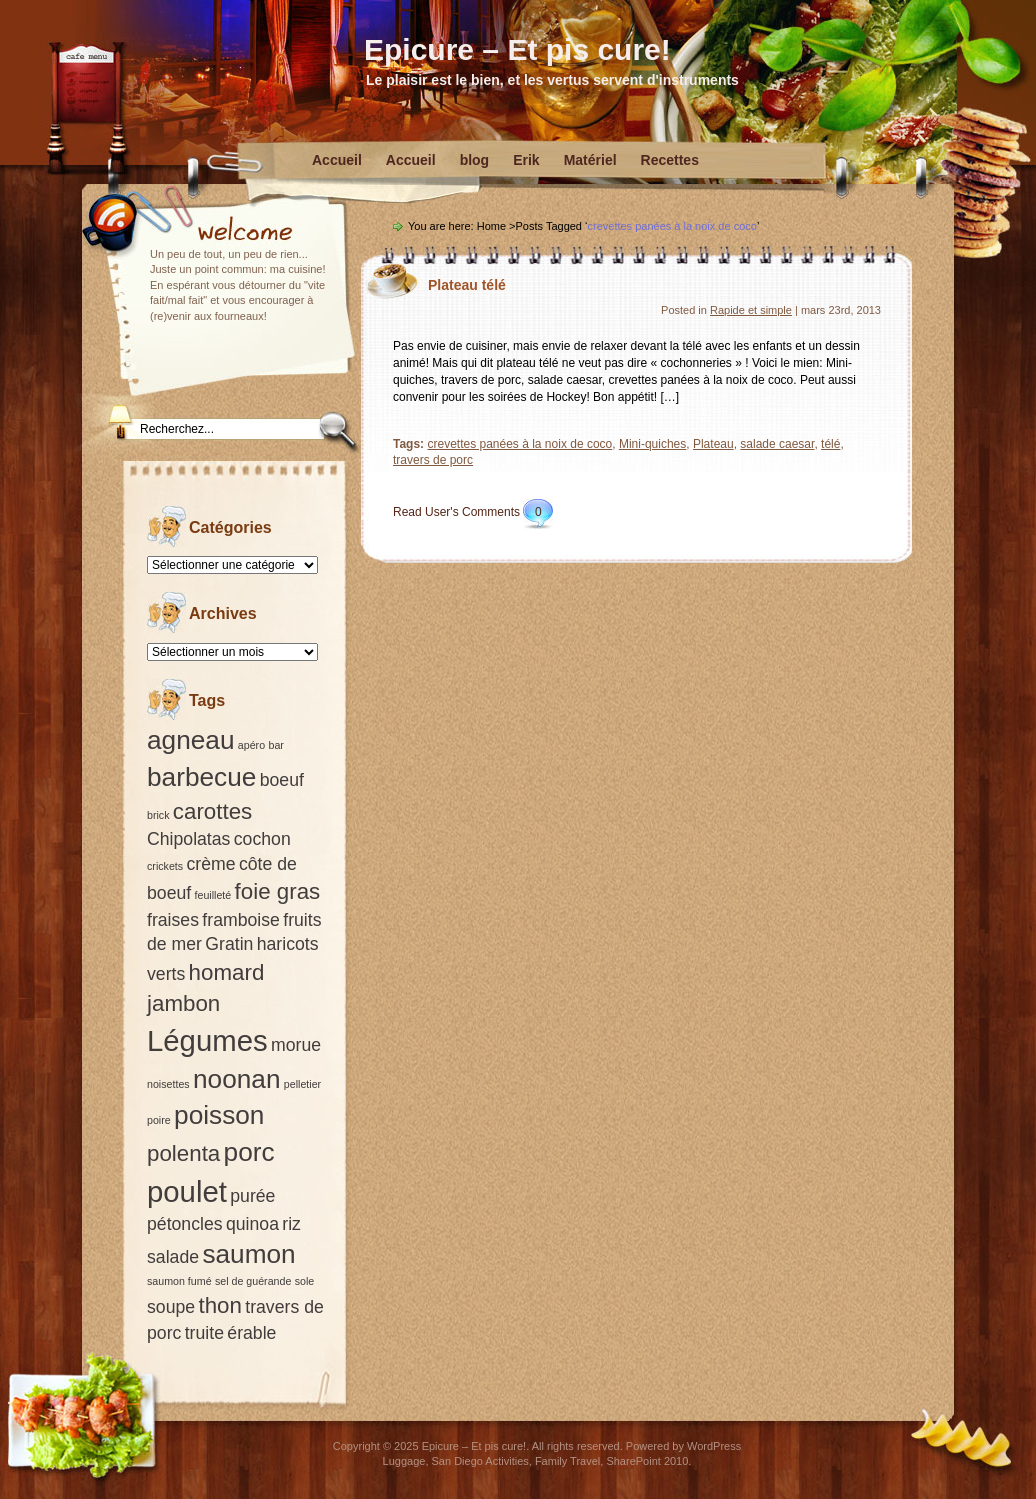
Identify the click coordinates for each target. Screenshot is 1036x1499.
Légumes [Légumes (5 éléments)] (207, 1040)
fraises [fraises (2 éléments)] (173, 920)
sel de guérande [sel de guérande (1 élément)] (253, 1281)
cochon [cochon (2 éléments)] (262, 839)
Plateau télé (467, 285)
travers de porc (433, 460)
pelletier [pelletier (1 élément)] (302, 1084)
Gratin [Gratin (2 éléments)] (229, 944)
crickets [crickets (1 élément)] (165, 866)
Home (491, 226)
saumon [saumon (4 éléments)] (248, 1254)
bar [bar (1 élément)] (275, 745)
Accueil (337, 160)
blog (475, 160)
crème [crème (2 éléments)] (210, 864)
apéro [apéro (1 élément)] (251, 745)
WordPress (714, 1446)
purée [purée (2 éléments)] (252, 1196)
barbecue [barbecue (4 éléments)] (201, 777)
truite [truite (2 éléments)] (204, 1333)
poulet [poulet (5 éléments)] (187, 1191)
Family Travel (567, 1461)
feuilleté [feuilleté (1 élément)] (213, 895)
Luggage (404, 1461)
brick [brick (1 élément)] (158, 815)
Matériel (590, 160)
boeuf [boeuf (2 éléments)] (282, 780)
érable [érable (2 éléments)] (251, 1333)
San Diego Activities (480, 1461)
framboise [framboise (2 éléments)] (241, 920)
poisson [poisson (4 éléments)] (219, 1115)
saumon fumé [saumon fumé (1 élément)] (179, 1281)
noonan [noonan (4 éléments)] (237, 1079)
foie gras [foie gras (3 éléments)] (278, 891)
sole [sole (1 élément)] (305, 1281)
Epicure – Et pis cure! (517, 49)
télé (830, 444)
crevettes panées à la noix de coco (519, 444)
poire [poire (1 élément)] (159, 1120)
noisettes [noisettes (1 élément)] (168, 1084)
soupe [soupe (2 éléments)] (171, 1307)
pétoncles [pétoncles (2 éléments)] (185, 1224)
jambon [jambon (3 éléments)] (183, 1003)
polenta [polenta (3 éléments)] (183, 1153)
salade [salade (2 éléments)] (173, 1257)
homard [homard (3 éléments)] (227, 972)
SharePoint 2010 (647, 1461)
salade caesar (777, 444)
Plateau (713, 444)
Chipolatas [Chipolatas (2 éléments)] (188, 839)
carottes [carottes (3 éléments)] (212, 811)
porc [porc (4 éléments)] (249, 1152)
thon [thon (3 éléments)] (219, 1305)
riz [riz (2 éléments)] (291, 1224)
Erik (526, 160)
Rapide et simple (751, 310)
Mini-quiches (652, 444)
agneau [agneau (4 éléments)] (191, 740)
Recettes (670, 160)
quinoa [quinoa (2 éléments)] (252, 1224)
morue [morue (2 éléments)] (296, 1045)
